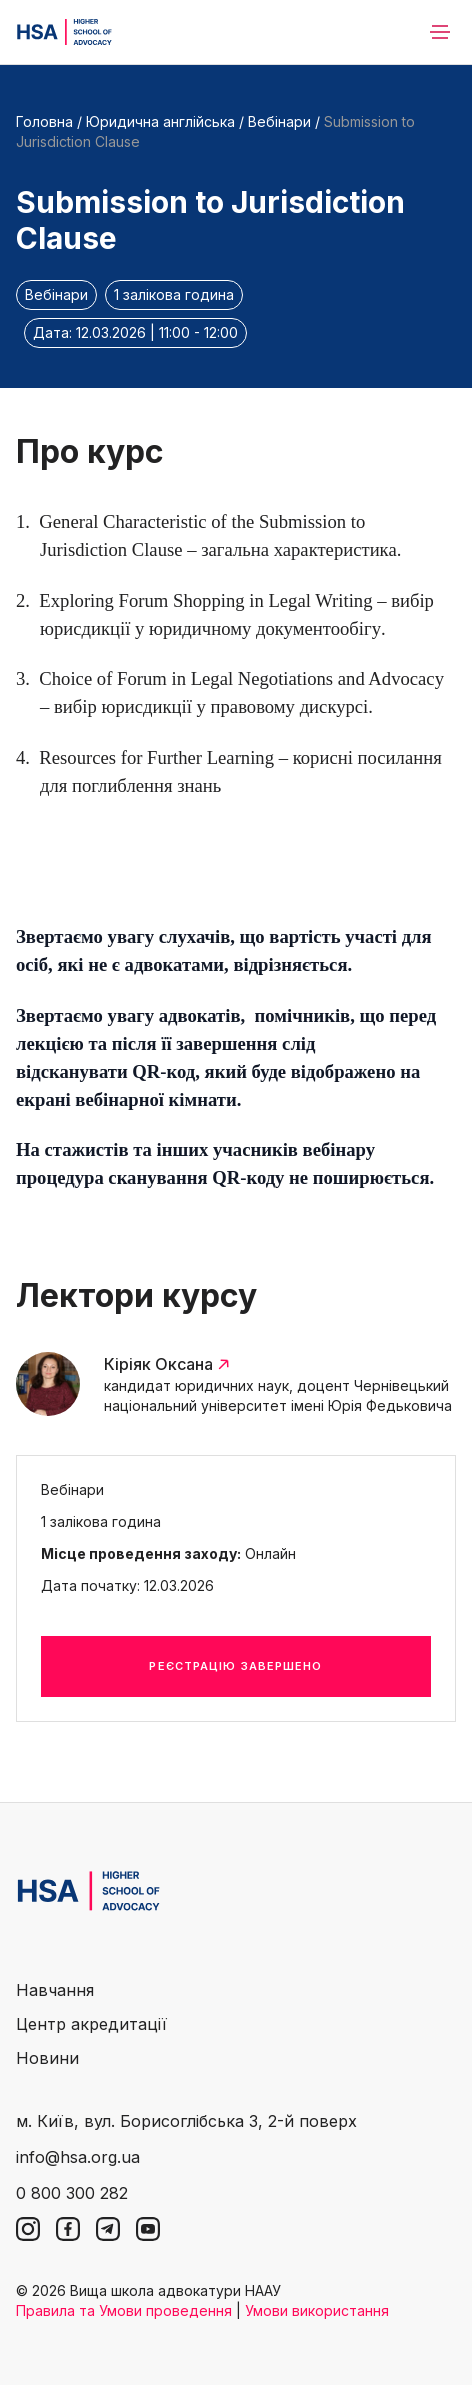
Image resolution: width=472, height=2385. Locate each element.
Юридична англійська (160, 121)
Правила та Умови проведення (124, 2310)
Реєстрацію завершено (235, 1666)
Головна (44, 121)
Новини (47, 2058)
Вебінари (279, 121)
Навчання (55, 1990)
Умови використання (317, 2310)
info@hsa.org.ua (78, 2157)
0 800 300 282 (72, 2193)
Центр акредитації (91, 2024)
